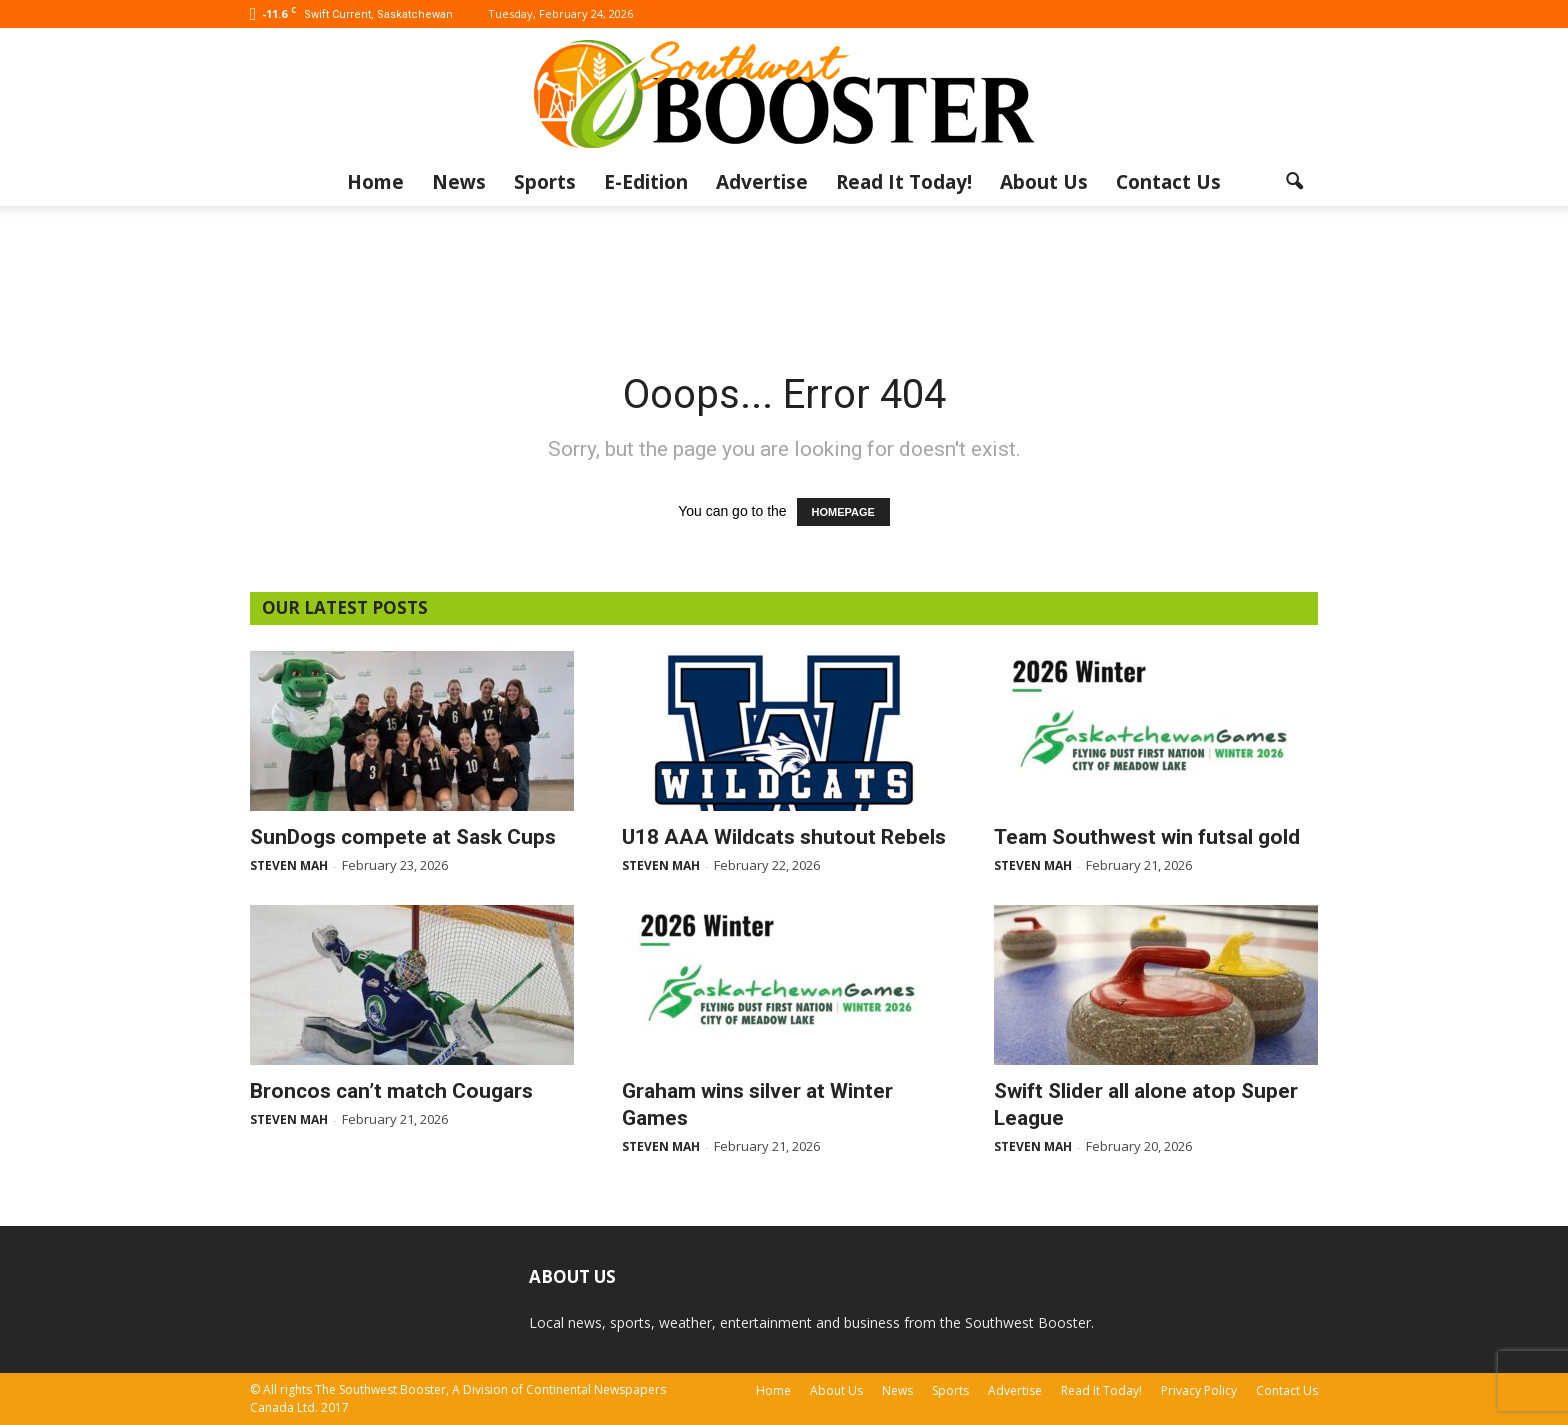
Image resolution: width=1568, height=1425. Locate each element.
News (459, 182)
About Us (1044, 182)
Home (375, 182)
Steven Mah (289, 865)
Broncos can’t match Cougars (391, 1091)
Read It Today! (904, 182)
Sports (545, 182)
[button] (1294, 182)
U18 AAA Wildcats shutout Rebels (784, 837)
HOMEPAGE (843, 512)
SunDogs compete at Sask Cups (403, 837)
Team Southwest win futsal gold (1147, 837)
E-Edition (646, 182)
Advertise (762, 182)
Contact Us (1168, 182)
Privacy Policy (1199, 1390)
